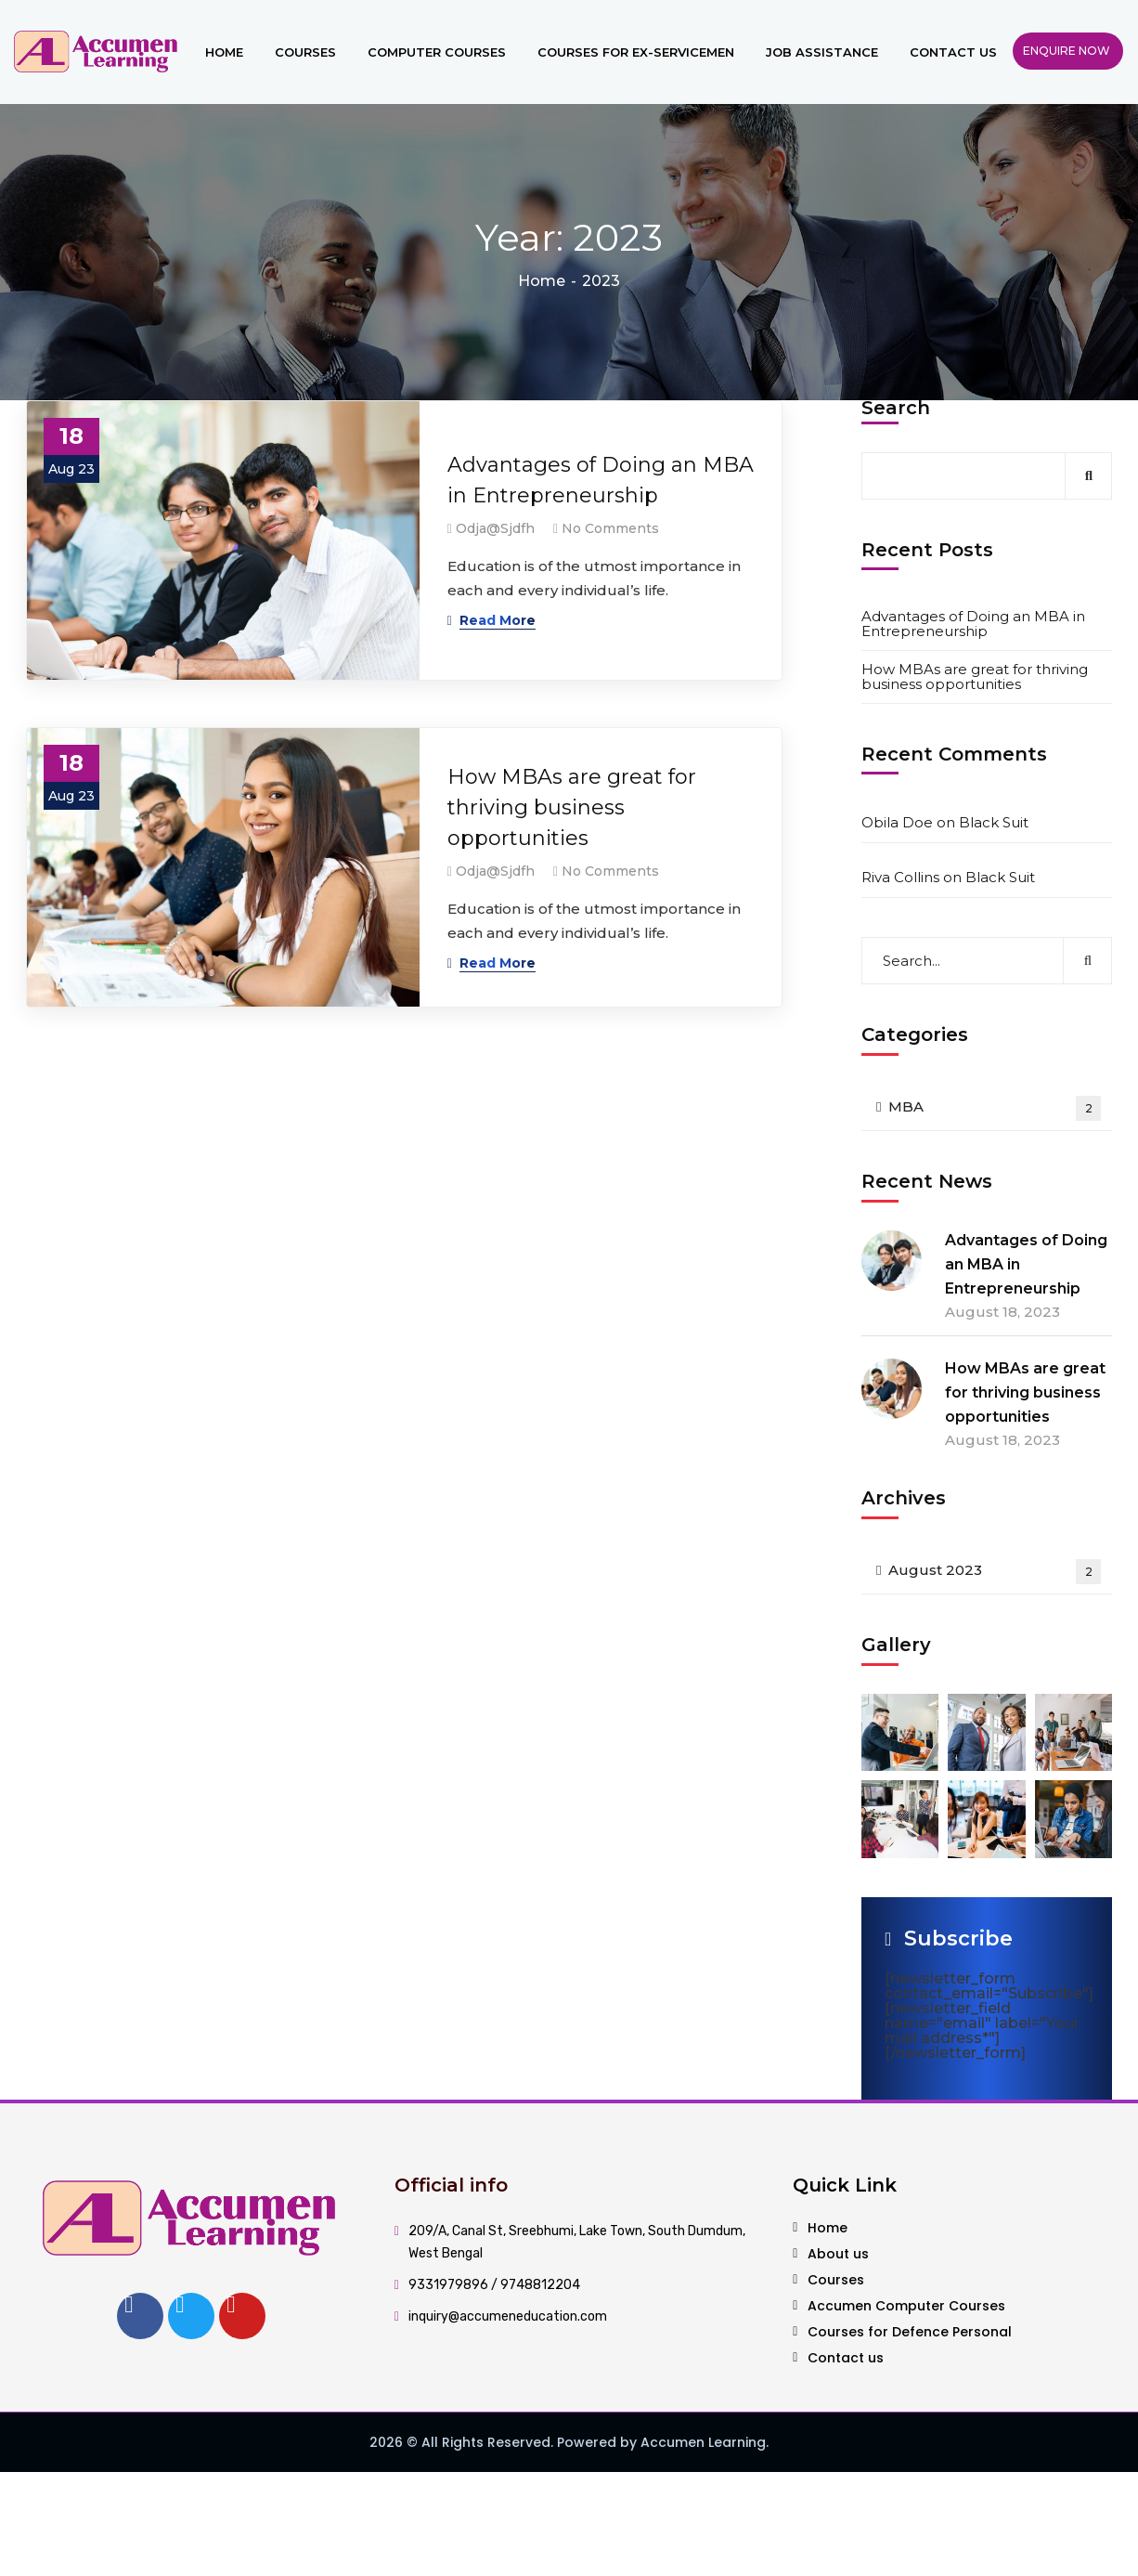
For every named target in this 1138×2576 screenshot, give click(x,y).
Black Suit (993, 822)
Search (895, 409)
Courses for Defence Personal (910, 2331)
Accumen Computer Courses (906, 2305)
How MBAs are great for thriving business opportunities (571, 807)
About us (838, 2253)
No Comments (610, 528)
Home (541, 281)
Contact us (846, 2357)
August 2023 (994, 1571)
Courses (836, 2279)
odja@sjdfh (495, 528)
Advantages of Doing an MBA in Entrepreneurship (600, 480)
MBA (994, 1108)
